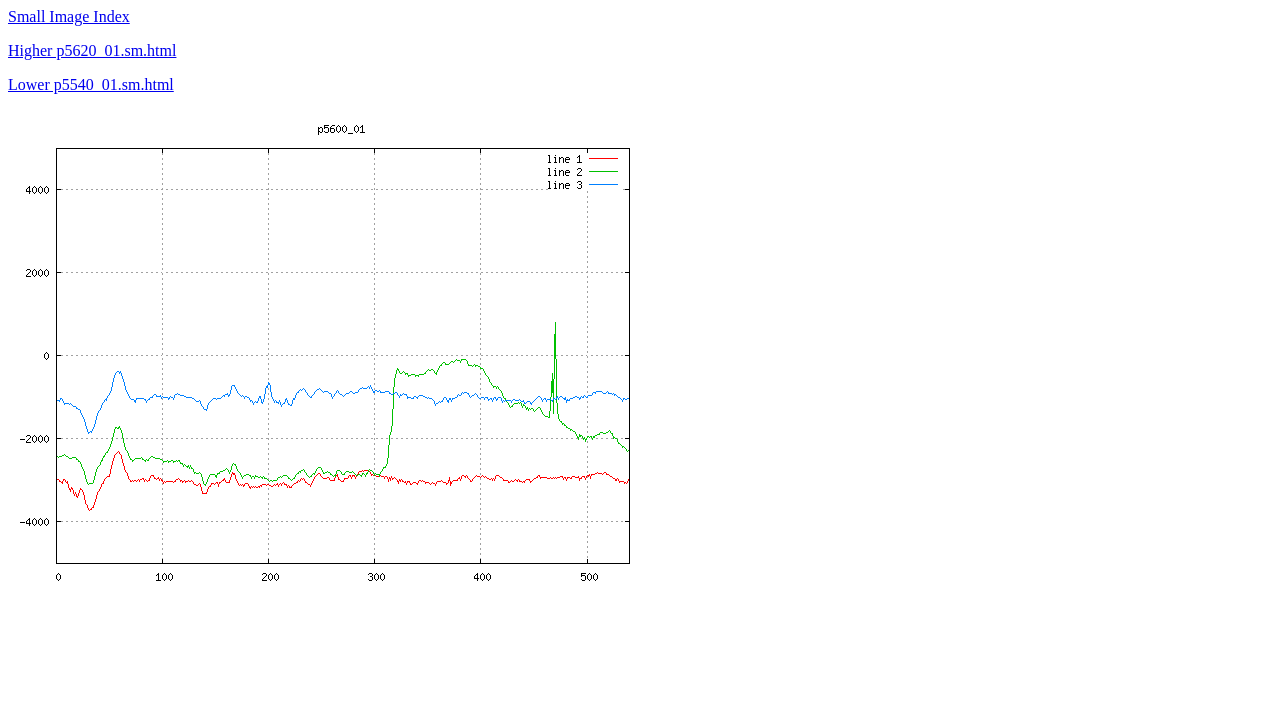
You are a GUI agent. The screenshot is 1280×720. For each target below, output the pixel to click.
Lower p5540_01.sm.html (91, 84)
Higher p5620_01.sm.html (92, 50)
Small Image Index (69, 16)
